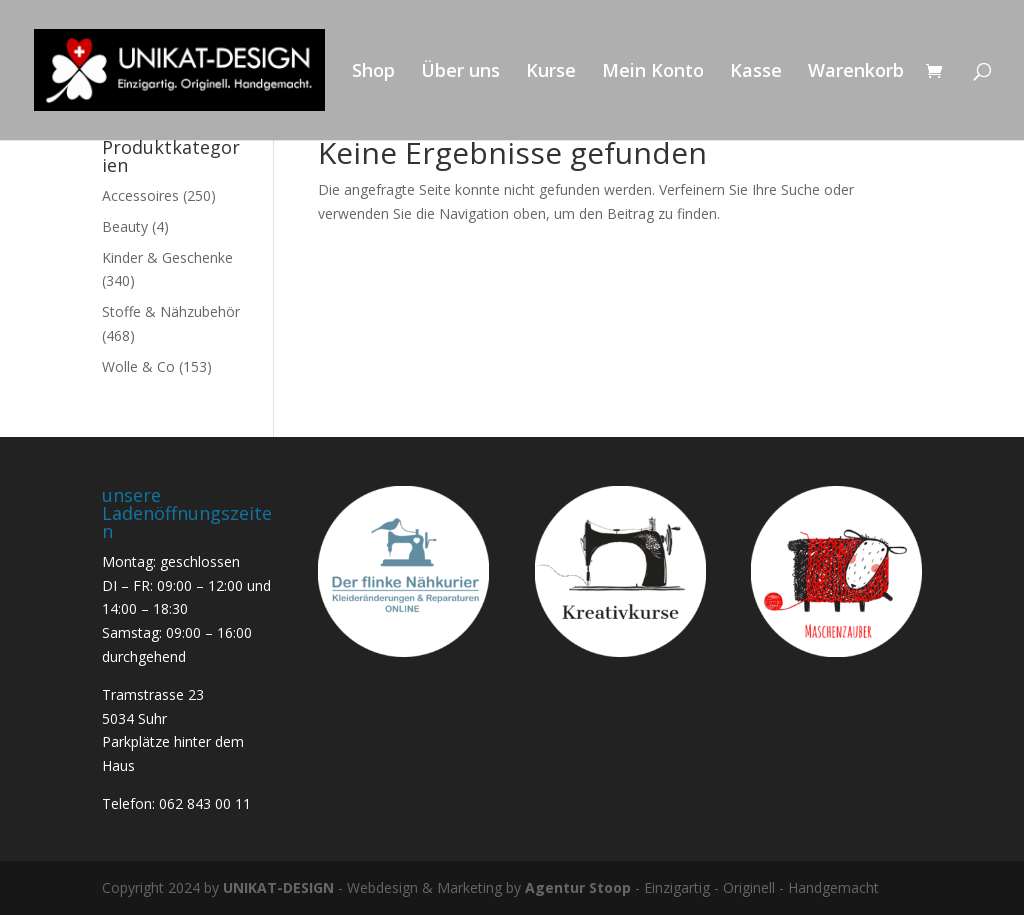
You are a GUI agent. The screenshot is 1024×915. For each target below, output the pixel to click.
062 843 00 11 (205, 803)
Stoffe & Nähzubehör (171, 311)
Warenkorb (856, 72)
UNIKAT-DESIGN (278, 887)
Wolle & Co (138, 366)
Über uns (460, 72)
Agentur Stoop (578, 887)
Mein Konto (653, 72)
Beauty (125, 226)
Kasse (756, 72)
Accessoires (140, 195)
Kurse (551, 72)
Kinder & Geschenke (167, 257)
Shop (373, 72)
